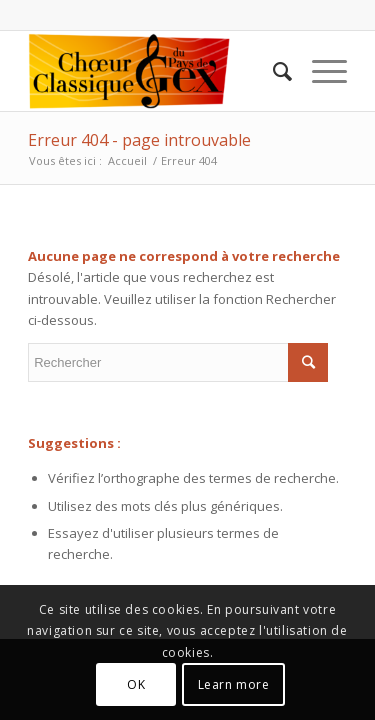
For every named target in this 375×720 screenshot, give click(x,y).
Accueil (127, 160)
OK (136, 684)
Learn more (234, 684)
